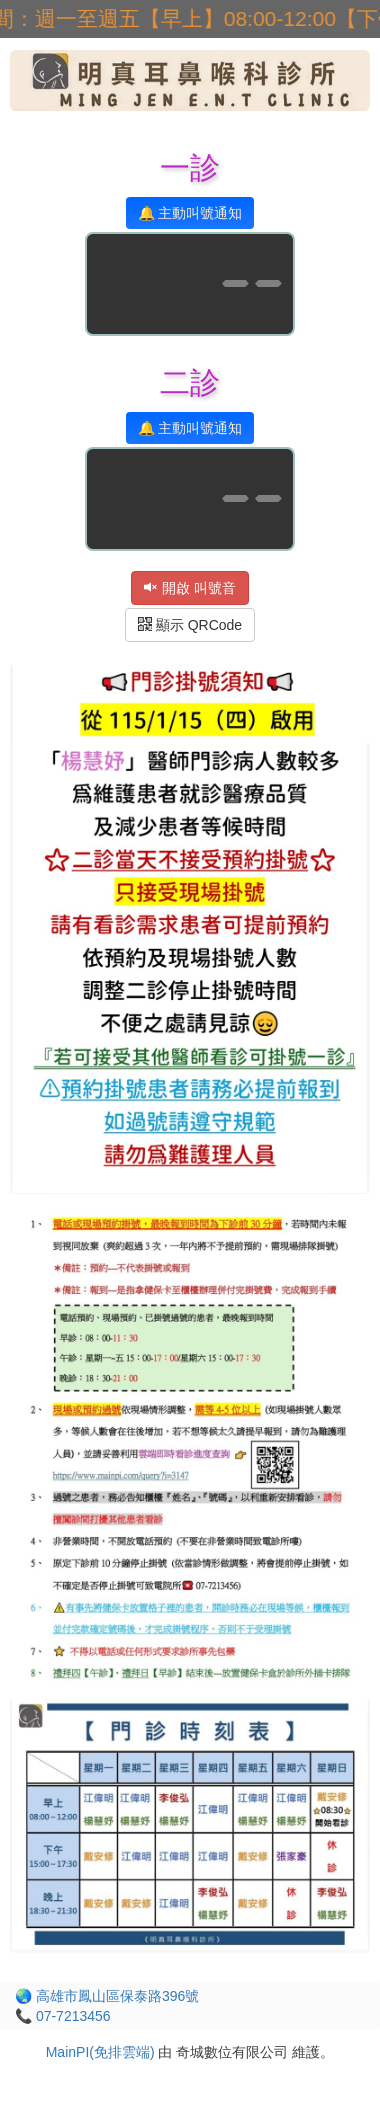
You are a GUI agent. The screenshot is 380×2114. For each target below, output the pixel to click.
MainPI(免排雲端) (100, 2052)
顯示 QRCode (190, 625)
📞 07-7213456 (63, 2016)
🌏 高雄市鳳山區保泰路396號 (107, 1996)
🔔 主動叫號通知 (190, 213)
